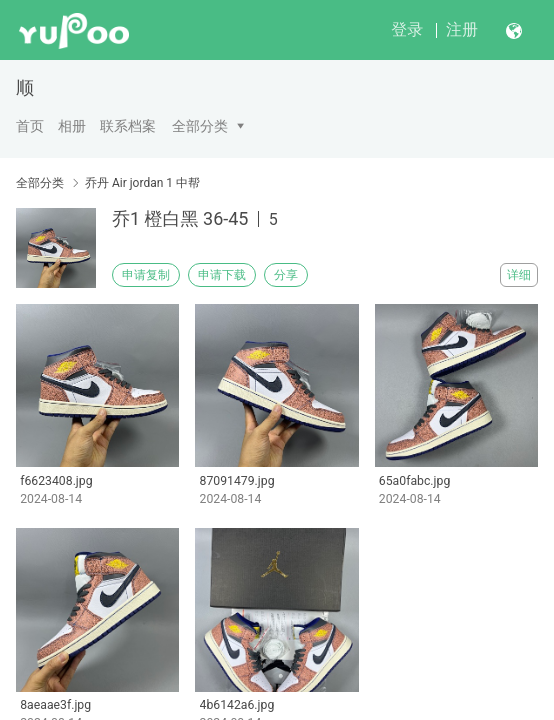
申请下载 (222, 275)
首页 (30, 126)
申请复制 (146, 275)
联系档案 (128, 126)
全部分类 (200, 126)
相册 (72, 126)
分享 (286, 275)
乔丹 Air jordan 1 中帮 (142, 183)
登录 (407, 29)
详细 (519, 275)
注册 (462, 29)
